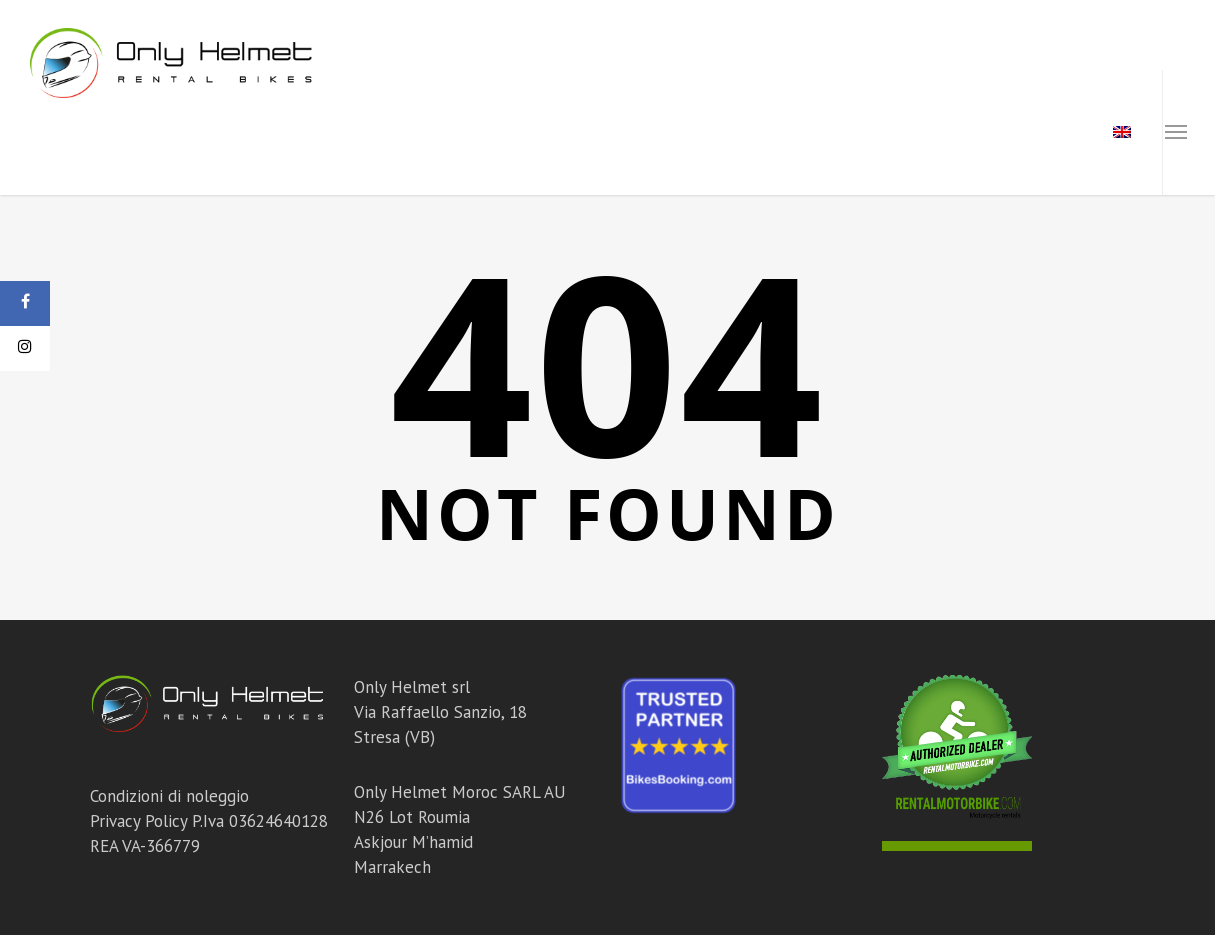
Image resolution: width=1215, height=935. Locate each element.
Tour (786, 132)
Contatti (1047, 132)
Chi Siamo (874, 132)
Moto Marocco (519, 132)
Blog (961, 132)
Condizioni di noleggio (169, 796)
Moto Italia (379, 132)
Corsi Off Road (674, 132)
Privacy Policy (138, 821)
